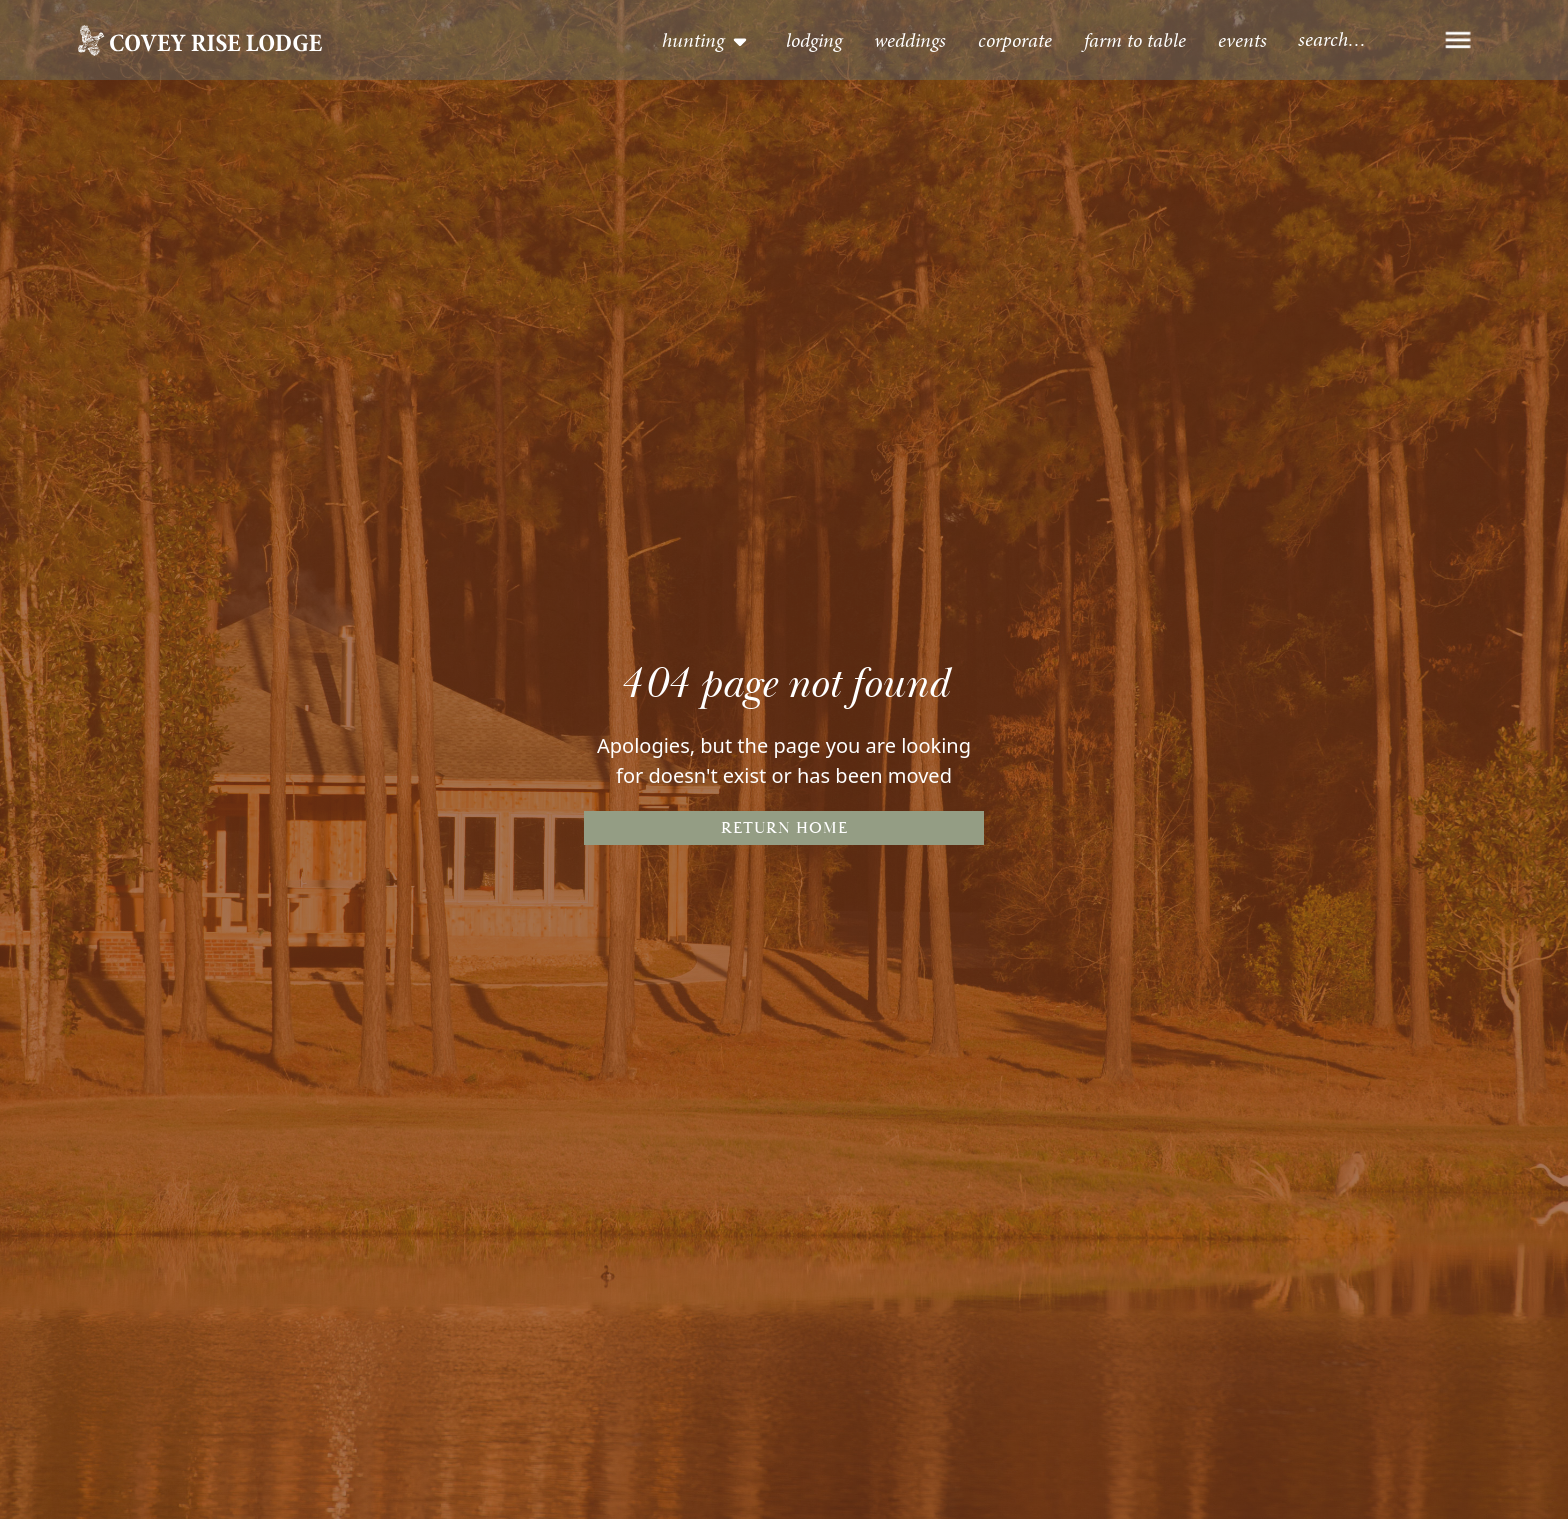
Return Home (784, 828)
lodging (814, 40)
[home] (199, 40)
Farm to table (1135, 40)
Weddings (910, 40)
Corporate (1015, 40)
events (1242, 40)
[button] (706, 40)
